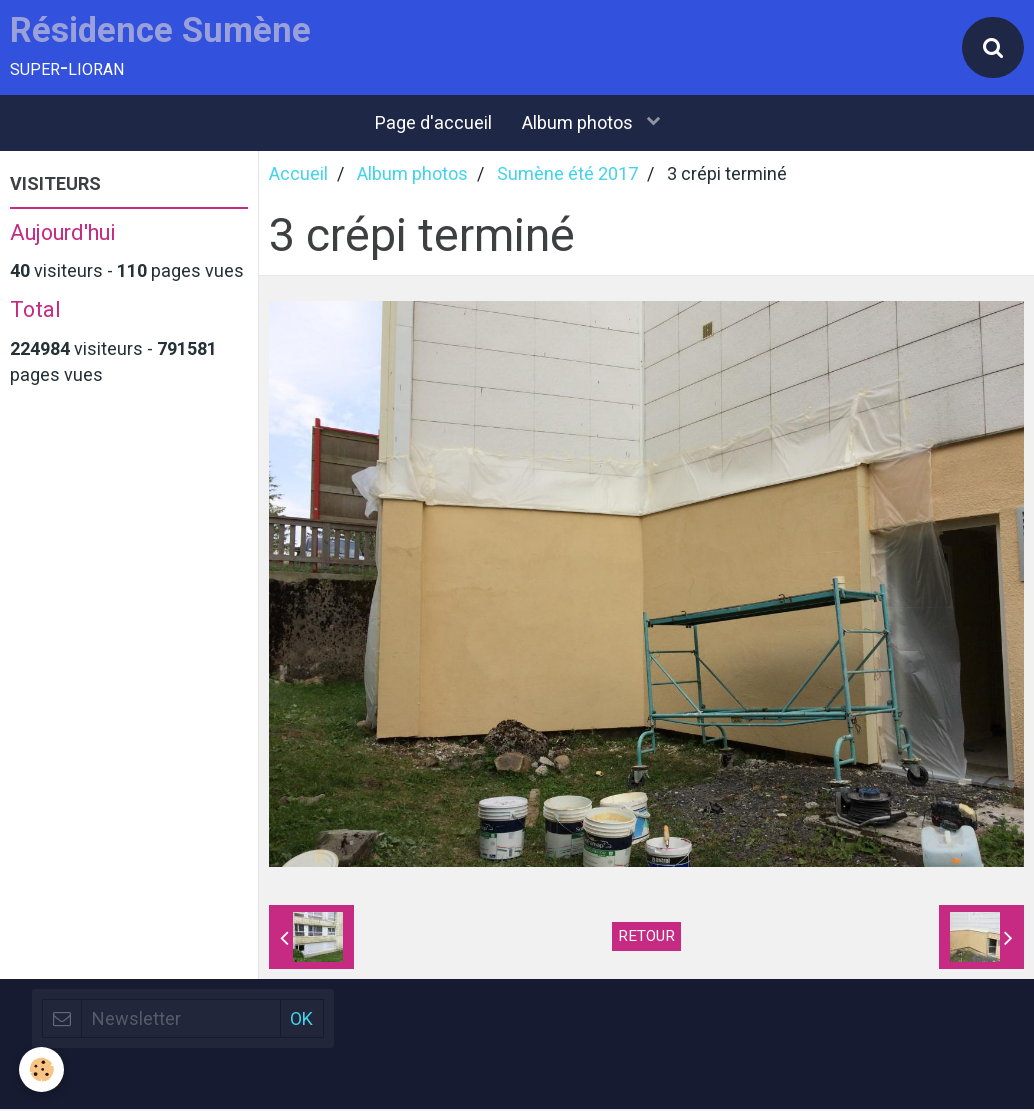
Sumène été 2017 (567, 175)
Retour (646, 938)
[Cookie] (42, 1069)
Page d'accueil (433, 124)
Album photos (579, 124)
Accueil (298, 175)
